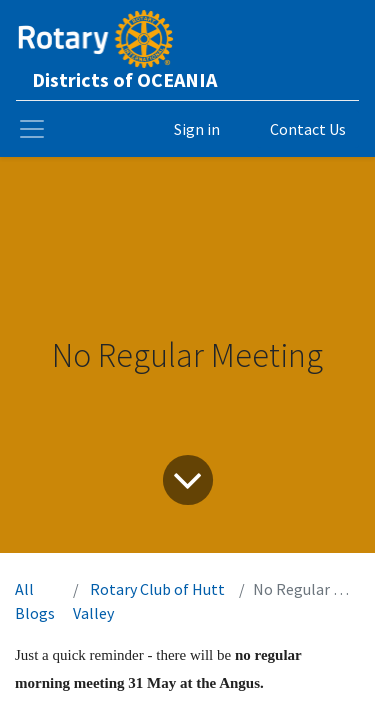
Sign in (197, 129)
